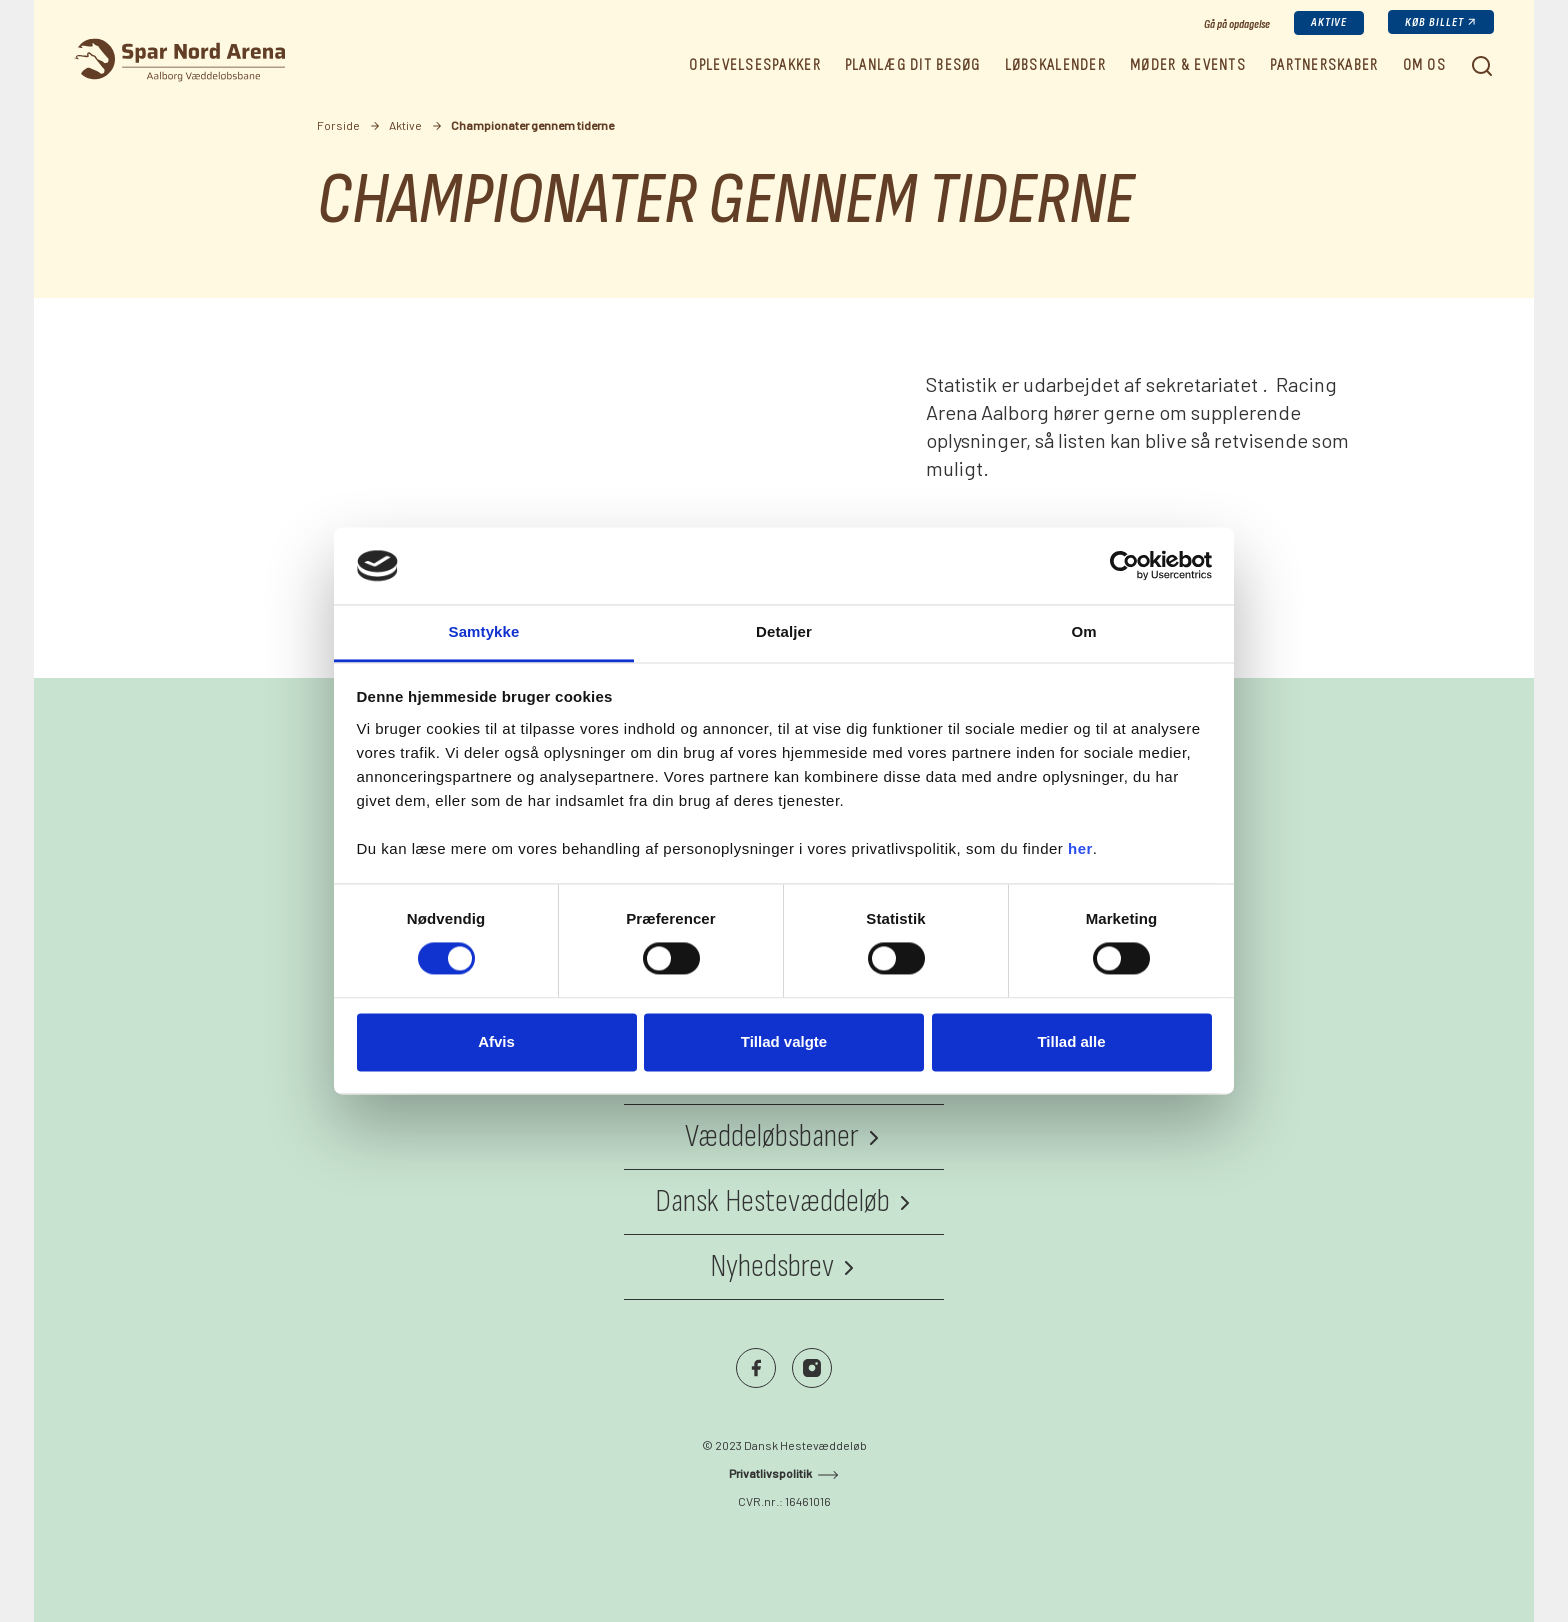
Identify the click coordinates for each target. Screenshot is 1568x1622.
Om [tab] (1083, 631)
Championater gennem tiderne (532, 125)
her (1080, 848)
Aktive (1329, 22)
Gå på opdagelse (1237, 24)
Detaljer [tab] (784, 631)
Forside (338, 125)
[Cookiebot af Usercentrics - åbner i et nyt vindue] (1124, 566)
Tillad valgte (784, 1041)
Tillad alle (1071, 1041)
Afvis (496, 1041)
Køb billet (1434, 22)
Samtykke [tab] (484, 631)
